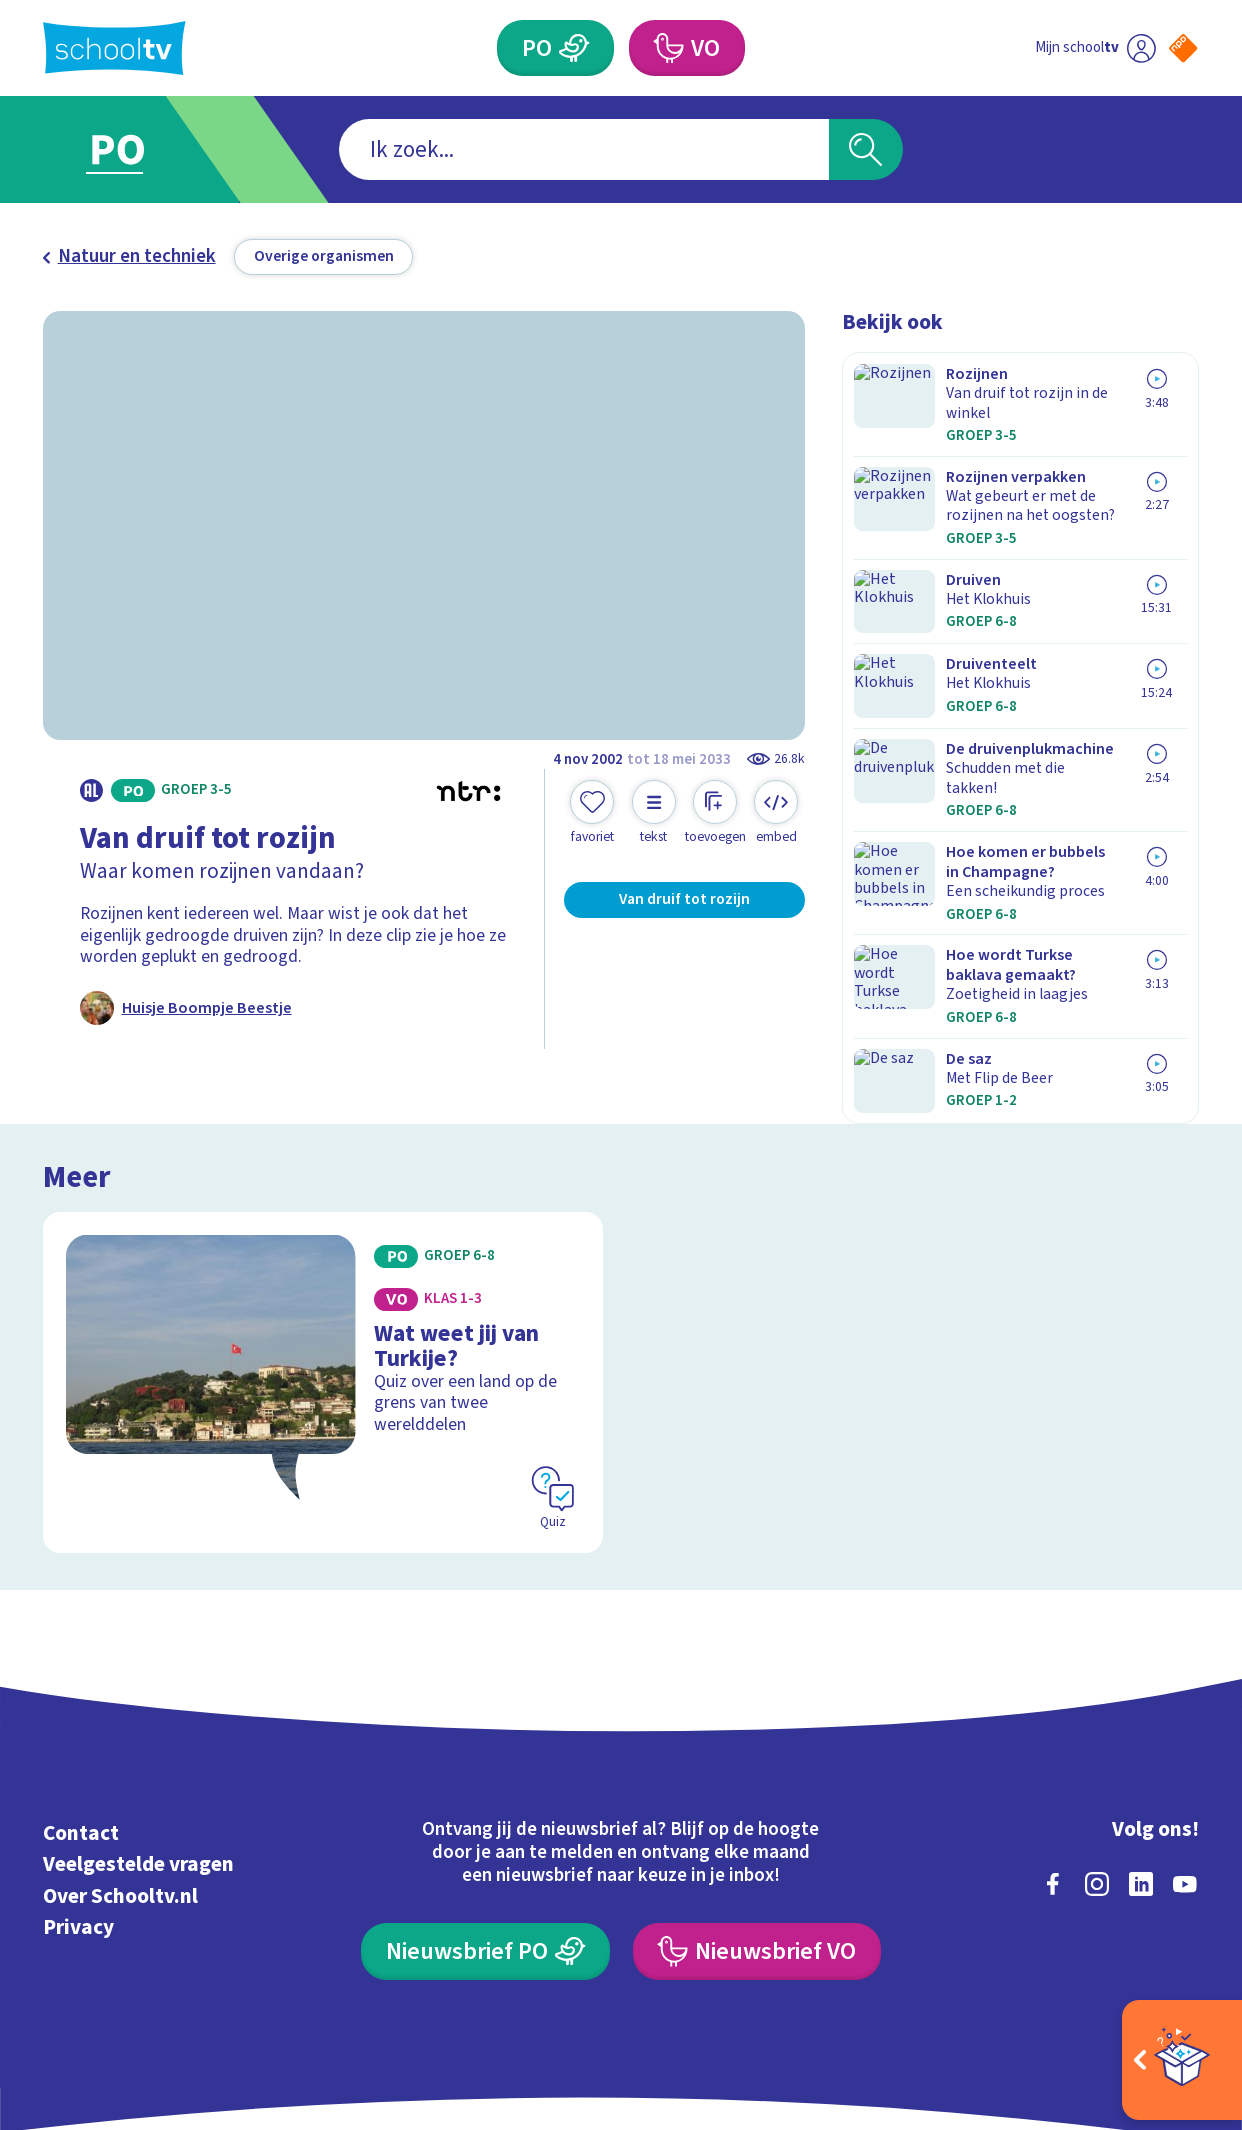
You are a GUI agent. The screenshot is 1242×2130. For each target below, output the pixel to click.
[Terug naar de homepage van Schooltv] (114, 48)
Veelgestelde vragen (138, 1756)
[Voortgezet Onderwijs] (668, 48)
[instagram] (1097, 1775)
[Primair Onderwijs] (574, 48)
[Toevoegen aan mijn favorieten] (592, 812)
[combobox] (583, 150)
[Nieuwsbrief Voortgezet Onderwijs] (757, 1843)
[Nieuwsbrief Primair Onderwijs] (485, 1843)
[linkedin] (1141, 1775)
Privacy (78, 1818)
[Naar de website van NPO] (1183, 48)
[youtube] (1185, 1775)
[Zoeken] (866, 150)
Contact (81, 1724)
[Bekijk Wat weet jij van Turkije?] (322, 1288)
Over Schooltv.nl (120, 1787)
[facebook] (1053, 1775)
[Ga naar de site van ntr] (1165, 1950)
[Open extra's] (1182, 2060)
